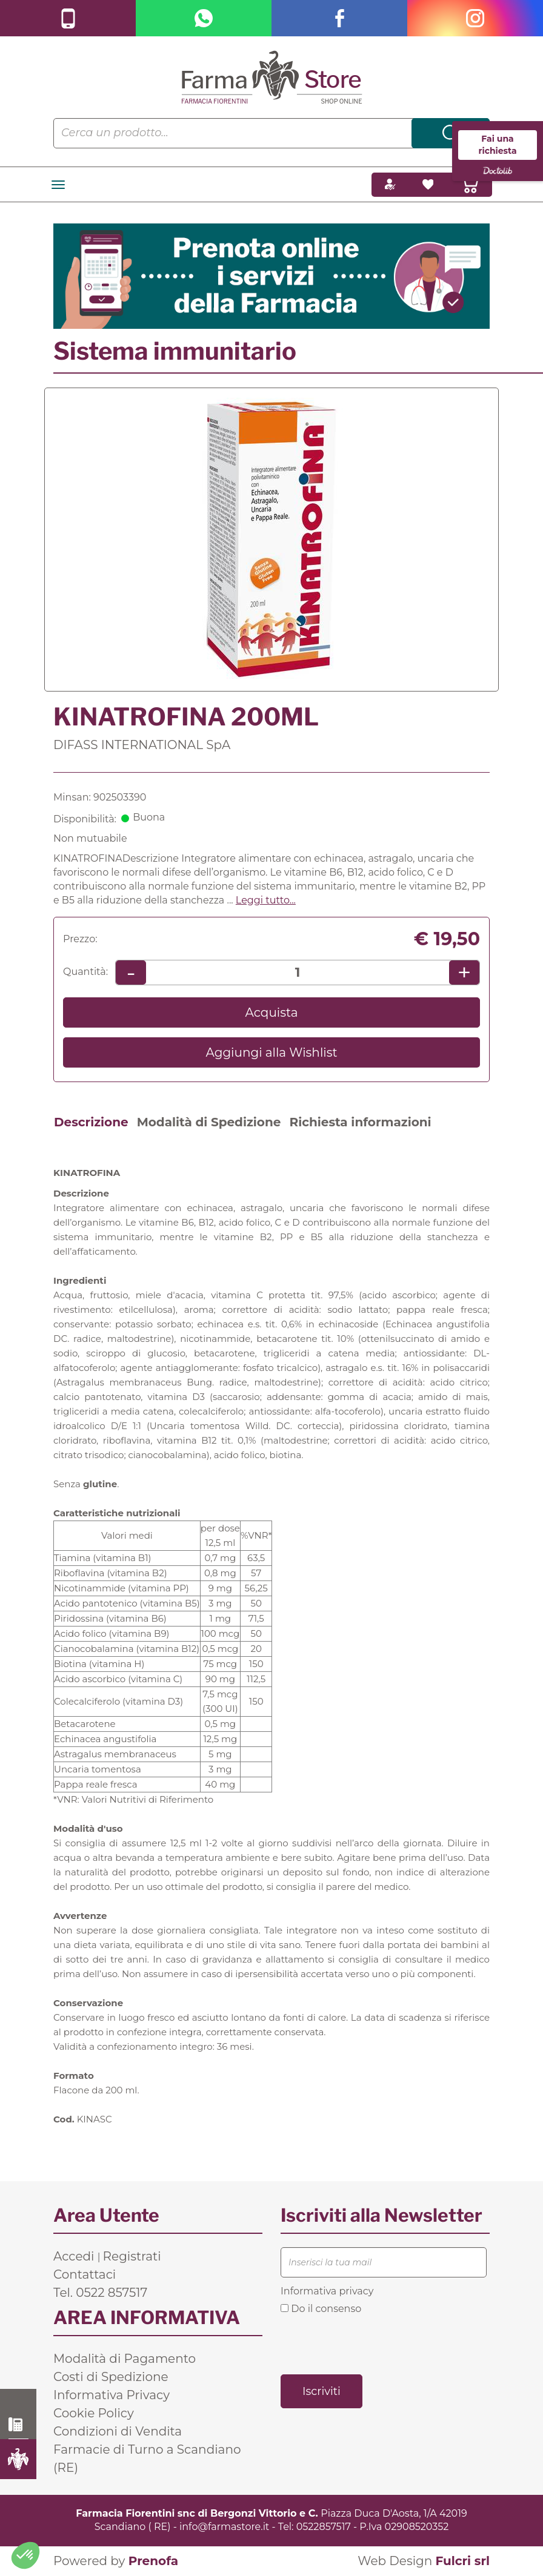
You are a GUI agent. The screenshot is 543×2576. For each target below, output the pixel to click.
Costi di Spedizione (110, 2377)
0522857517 (323, 2526)
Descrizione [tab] (91, 1122)
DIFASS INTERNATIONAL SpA (141, 745)
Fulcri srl (462, 2561)
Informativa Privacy (111, 2395)
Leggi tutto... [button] (266, 900)
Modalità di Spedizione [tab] (209, 1122)
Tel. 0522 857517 (100, 2292)
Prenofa (153, 2561)
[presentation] (373, 2343)
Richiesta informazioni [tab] (360, 1122)
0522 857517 (18, 2424)
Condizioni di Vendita (117, 2431)
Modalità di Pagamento (124, 2358)
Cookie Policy (93, 2413)
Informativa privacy (327, 2291)
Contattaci (84, 2274)
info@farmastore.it (224, 2526)
